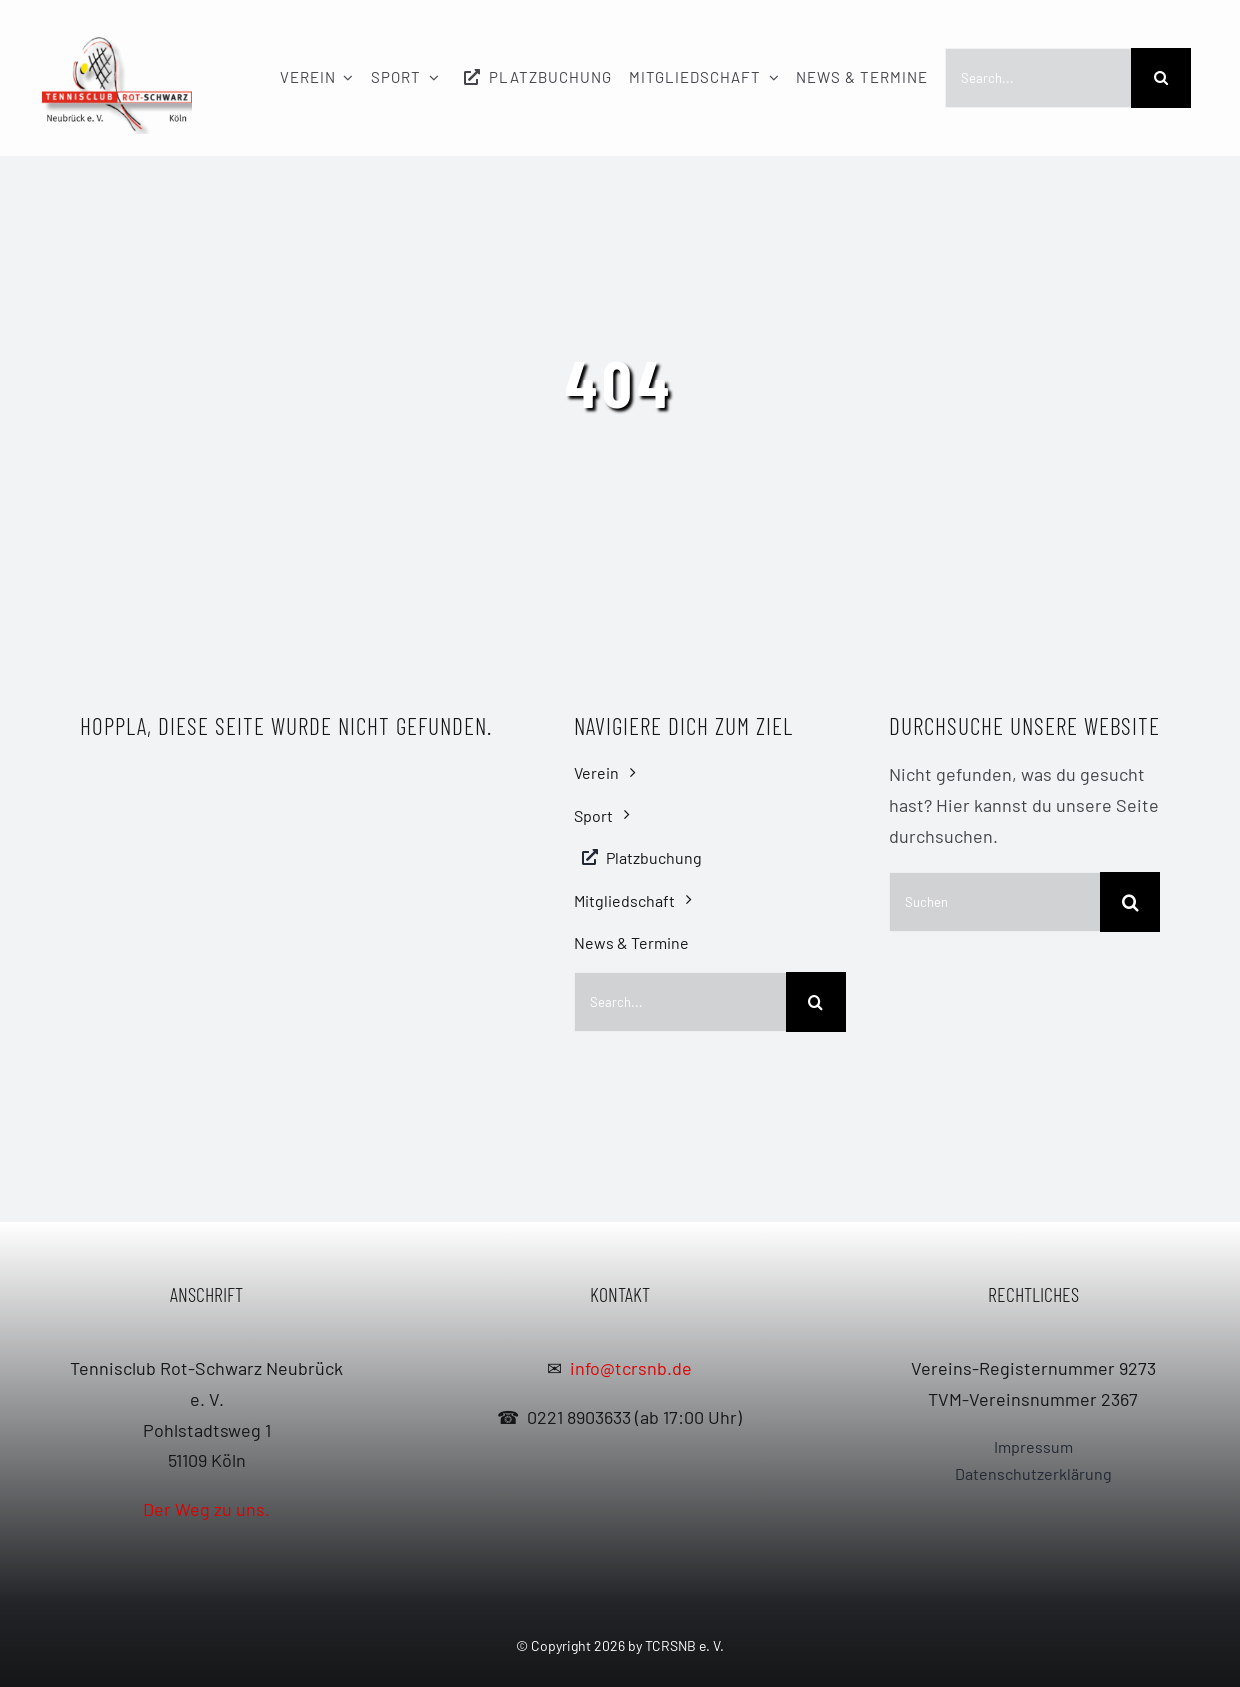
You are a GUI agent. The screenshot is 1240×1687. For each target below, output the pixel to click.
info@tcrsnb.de (631, 1368)
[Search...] (1038, 78)
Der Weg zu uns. (206, 1509)
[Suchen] (994, 902)
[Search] (1161, 78)
